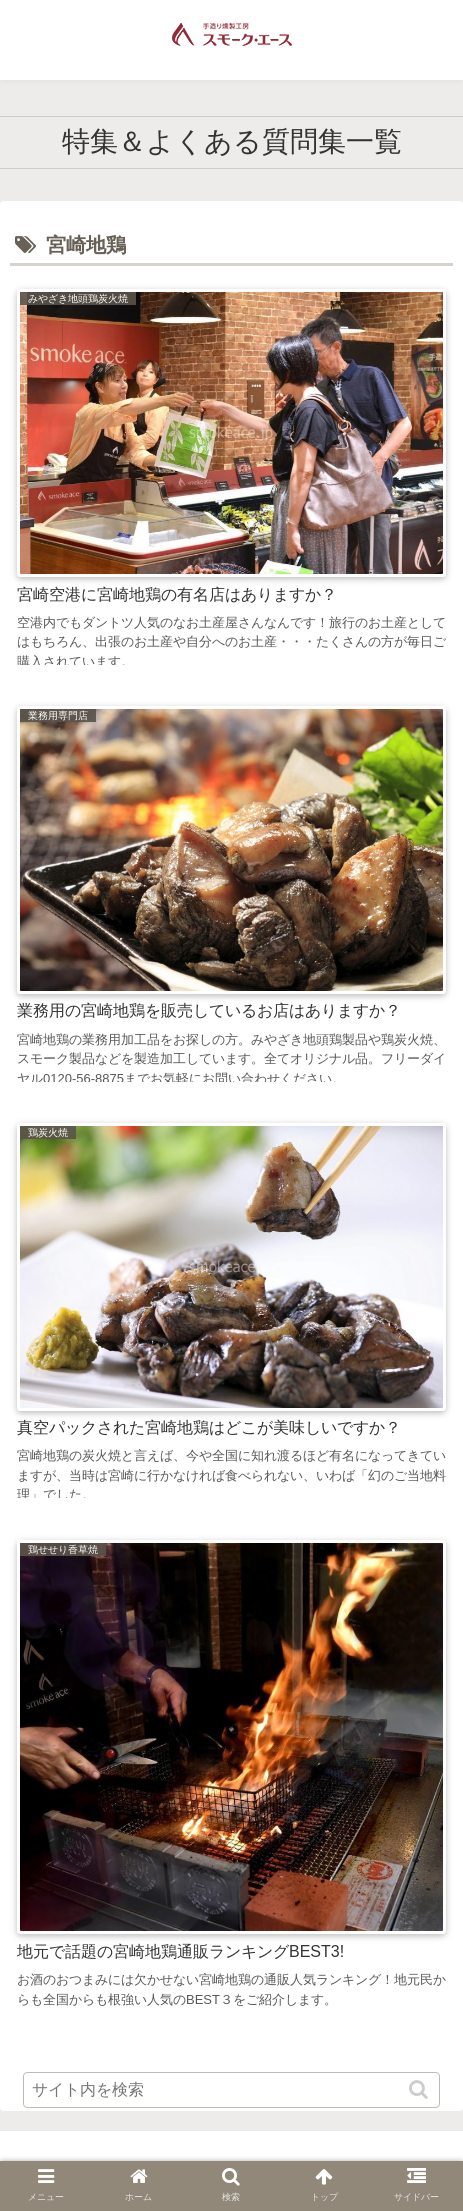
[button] (420, 2089)
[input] (231, 2090)
